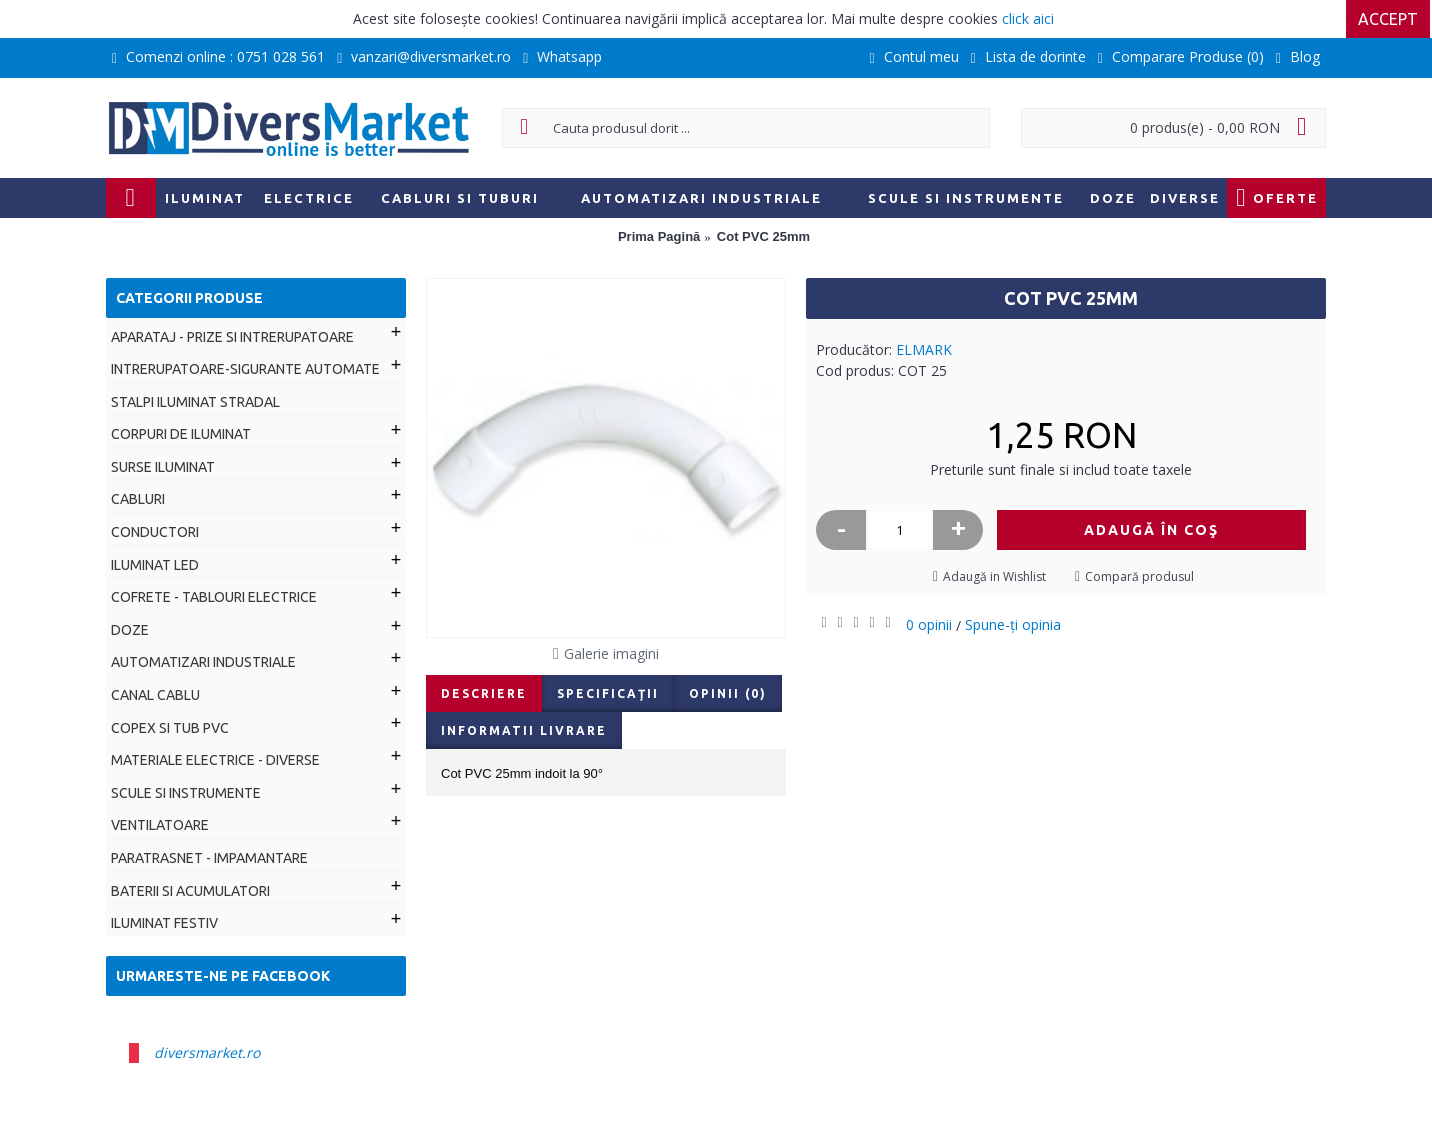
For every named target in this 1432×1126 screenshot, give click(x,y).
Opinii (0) (728, 693)
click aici (1028, 18)
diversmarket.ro (207, 1052)
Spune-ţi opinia (1013, 624)
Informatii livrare (524, 730)
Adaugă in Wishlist (994, 576)
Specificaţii (608, 693)
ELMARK (924, 349)
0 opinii (929, 624)
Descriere (484, 693)
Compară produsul (1139, 576)
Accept (1390, 19)
